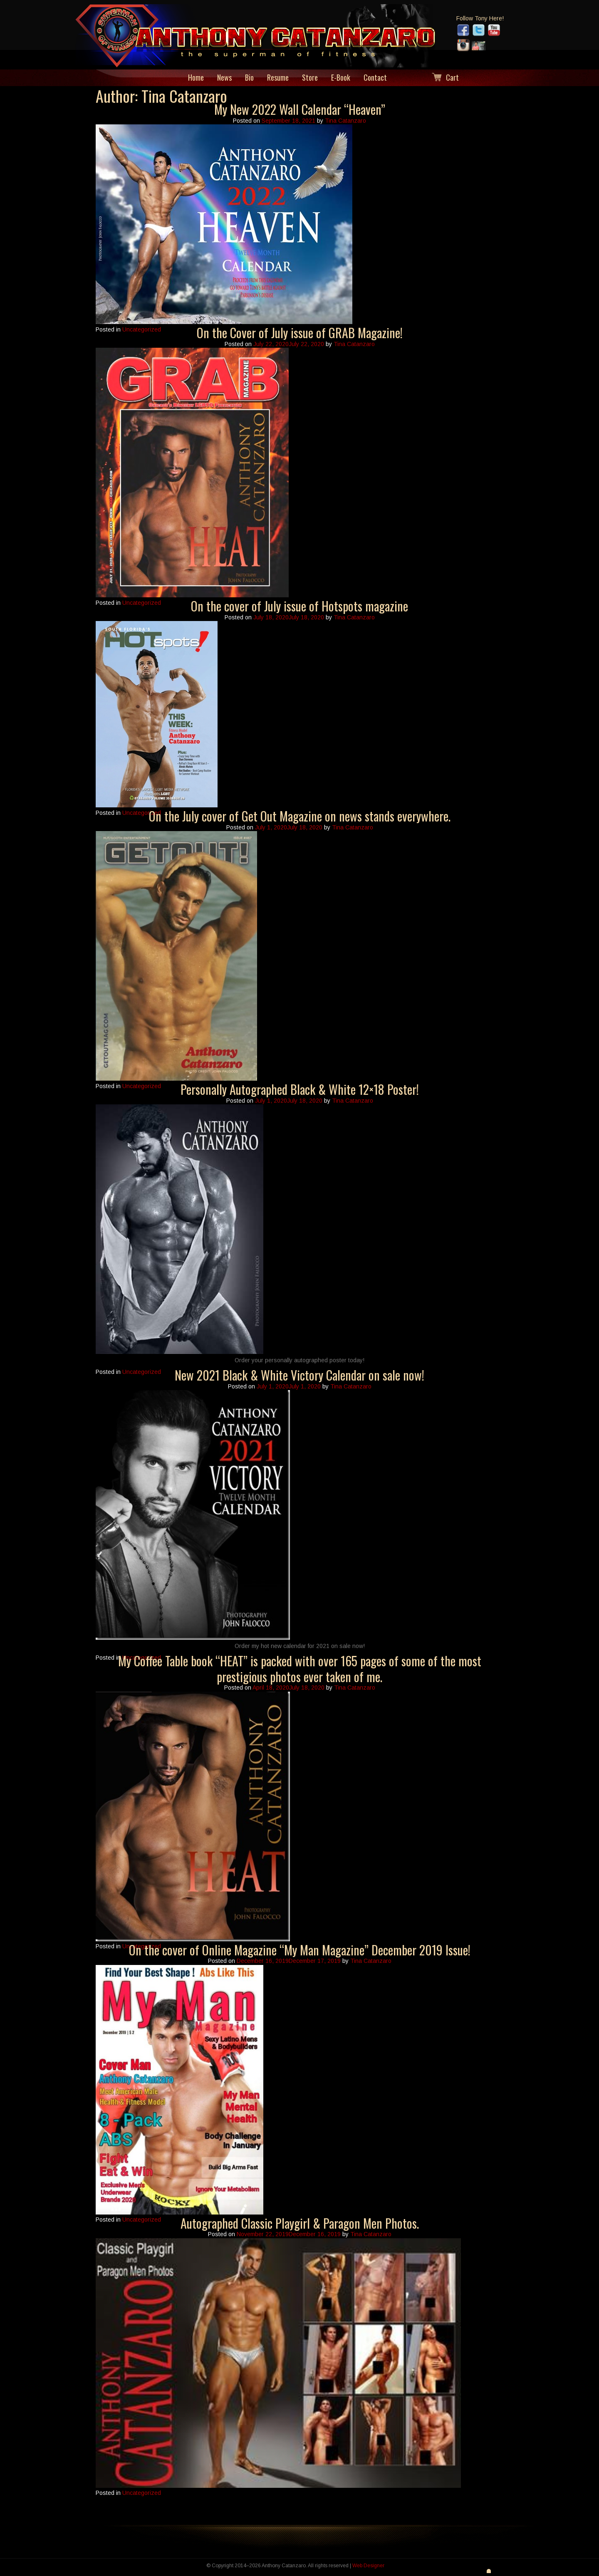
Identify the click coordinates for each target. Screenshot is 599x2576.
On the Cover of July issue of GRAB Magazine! (300, 332)
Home (196, 77)
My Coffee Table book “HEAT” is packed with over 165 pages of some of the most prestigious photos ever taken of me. (299, 1668)
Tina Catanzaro (345, 120)
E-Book (340, 77)
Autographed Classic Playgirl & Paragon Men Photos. (300, 2223)
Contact (375, 77)
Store (310, 77)
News (224, 77)
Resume (278, 77)
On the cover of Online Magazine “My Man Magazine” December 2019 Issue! (299, 1949)
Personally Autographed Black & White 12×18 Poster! (300, 1089)
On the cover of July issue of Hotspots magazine (299, 605)
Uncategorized (141, 329)
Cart (452, 77)
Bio (249, 77)
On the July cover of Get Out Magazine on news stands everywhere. (299, 816)
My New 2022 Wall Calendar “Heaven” (299, 109)
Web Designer (368, 2566)
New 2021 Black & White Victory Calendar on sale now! (299, 1375)
